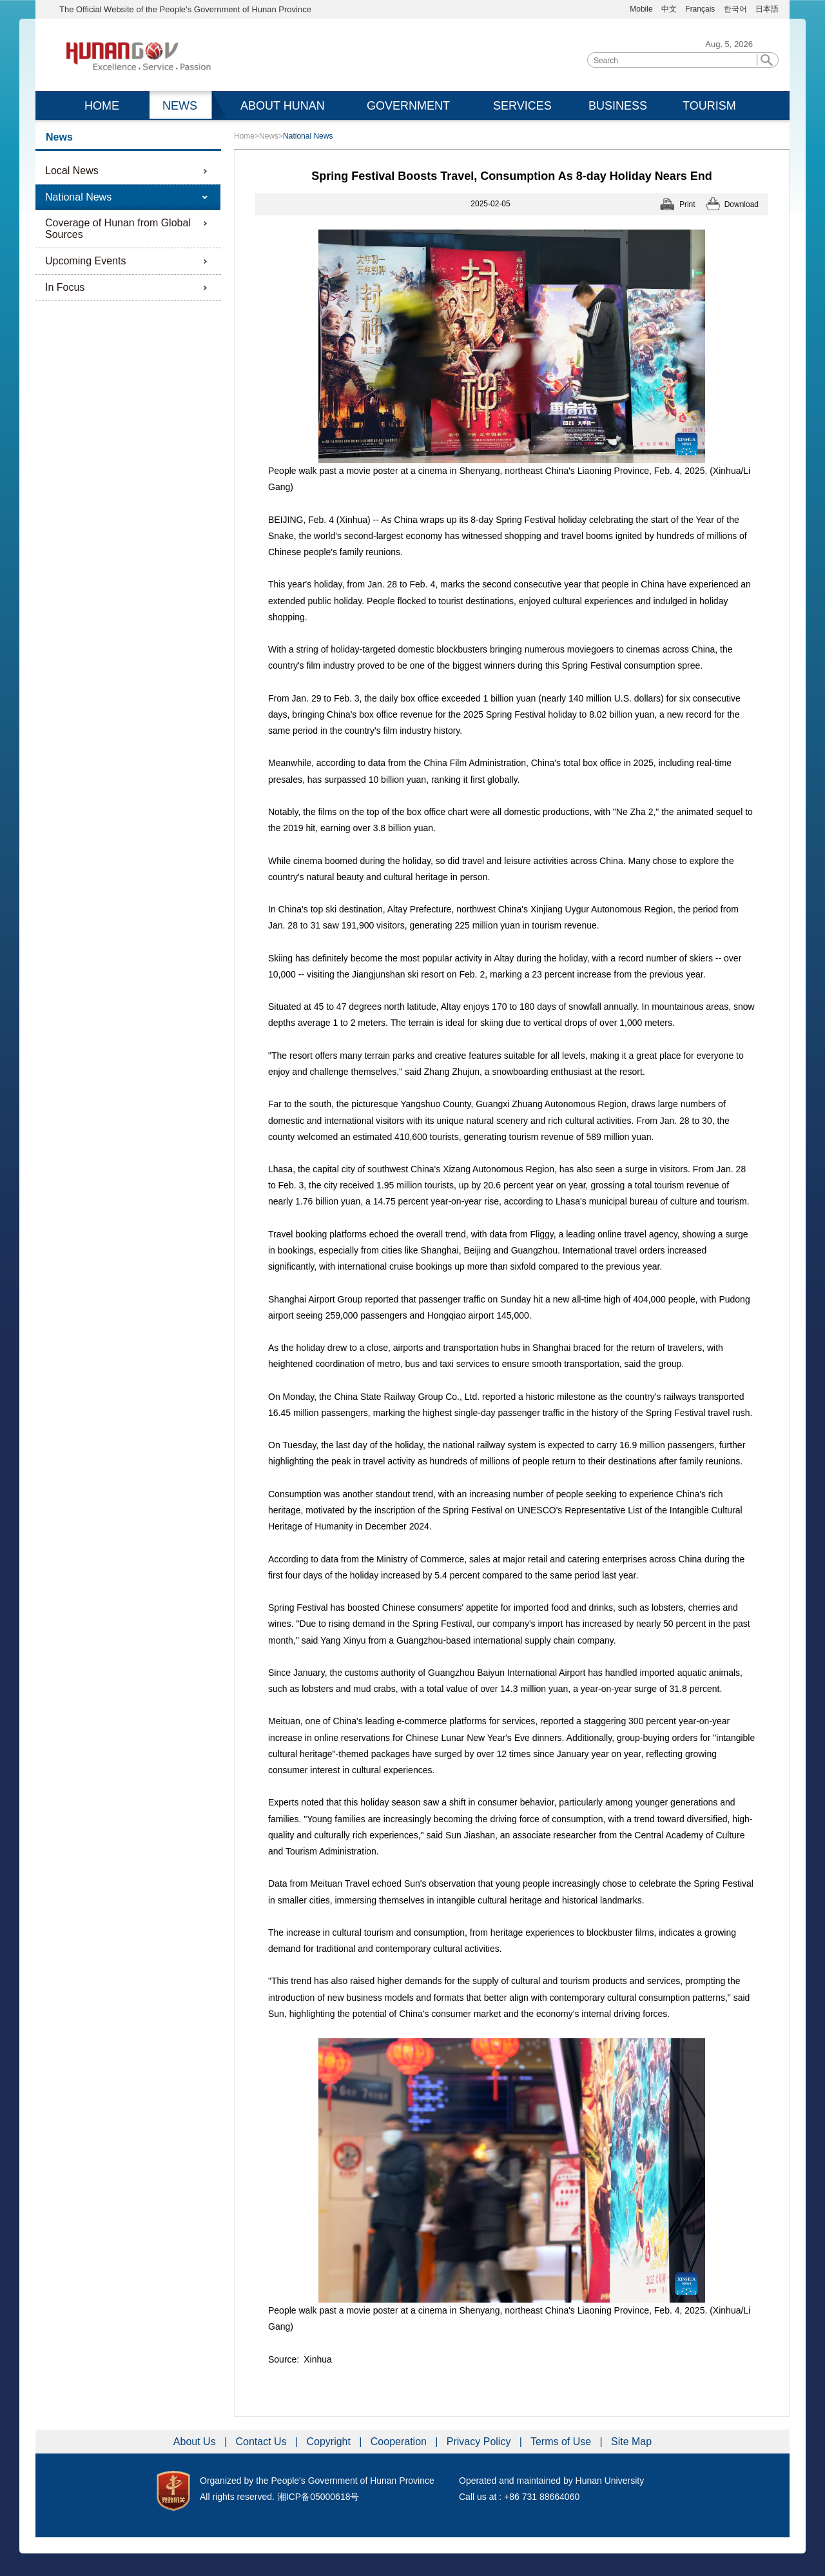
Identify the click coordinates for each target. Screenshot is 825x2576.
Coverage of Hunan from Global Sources (118, 228)
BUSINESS (617, 105)
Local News (72, 170)
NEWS (179, 105)
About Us (195, 2441)
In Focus (64, 287)
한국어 (735, 9)
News (268, 136)
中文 (669, 9)
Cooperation (400, 2441)
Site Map (631, 2441)
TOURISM (709, 105)
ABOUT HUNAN (282, 105)
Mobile (641, 9)
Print (687, 204)
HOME (101, 105)
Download (741, 204)
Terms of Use (562, 2441)
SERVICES (522, 105)
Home (244, 136)
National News (78, 197)
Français (701, 9)
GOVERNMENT (408, 105)
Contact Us (263, 2441)
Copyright (329, 2441)
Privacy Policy (480, 2441)
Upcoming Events (85, 260)
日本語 (767, 9)
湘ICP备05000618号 (318, 2497)
